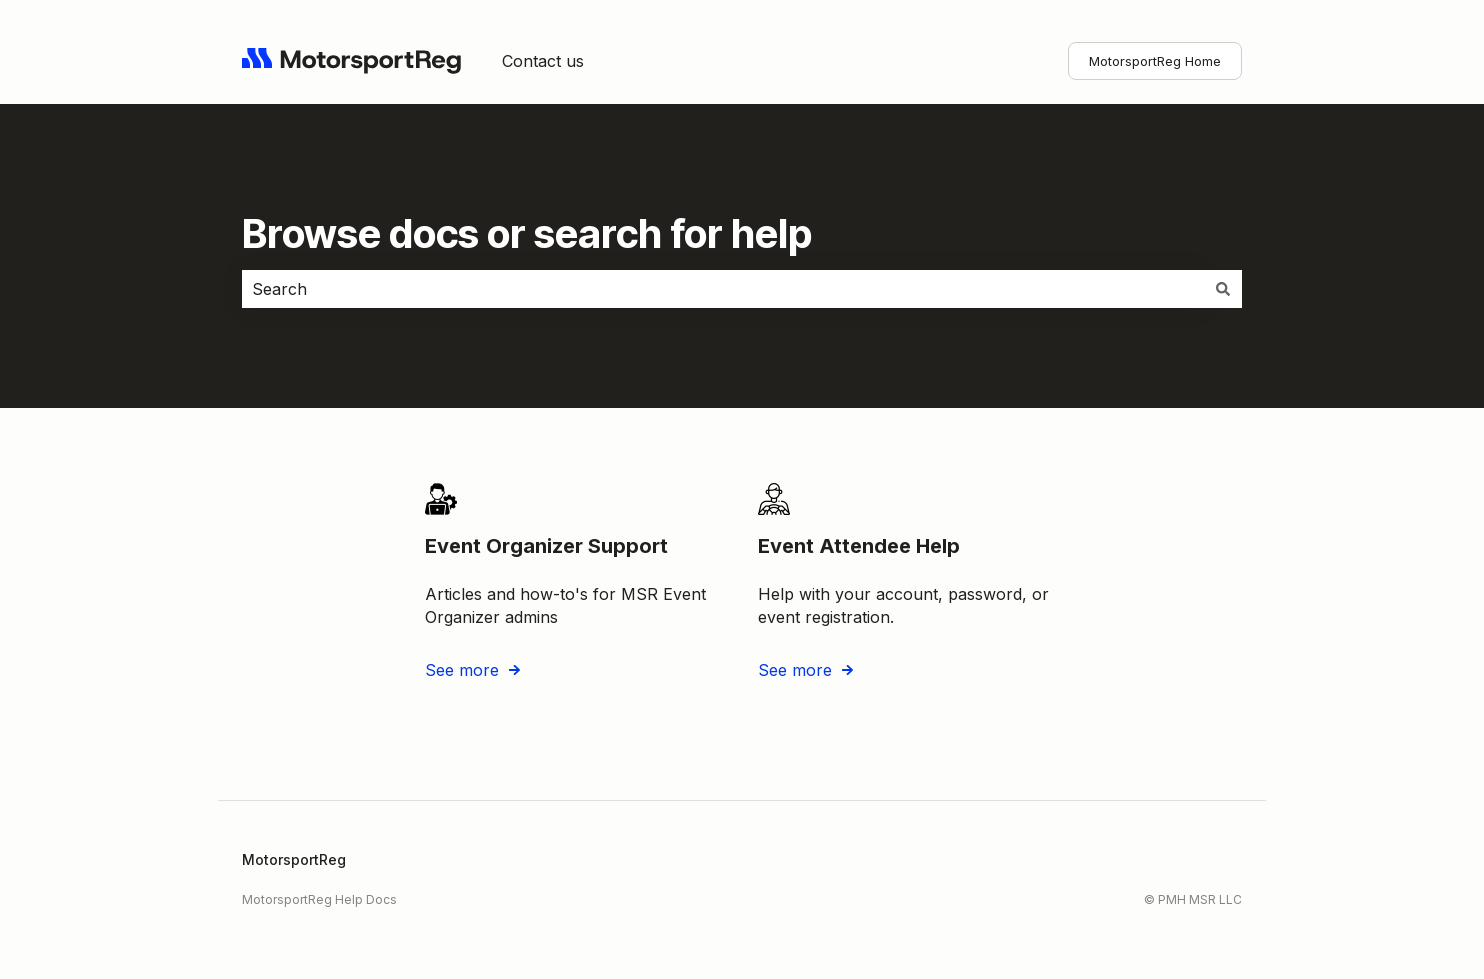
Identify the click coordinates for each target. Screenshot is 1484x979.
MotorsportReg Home (1155, 61)
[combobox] (723, 289)
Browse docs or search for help (527, 233)
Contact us (543, 61)
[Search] (1223, 289)
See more (462, 669)
